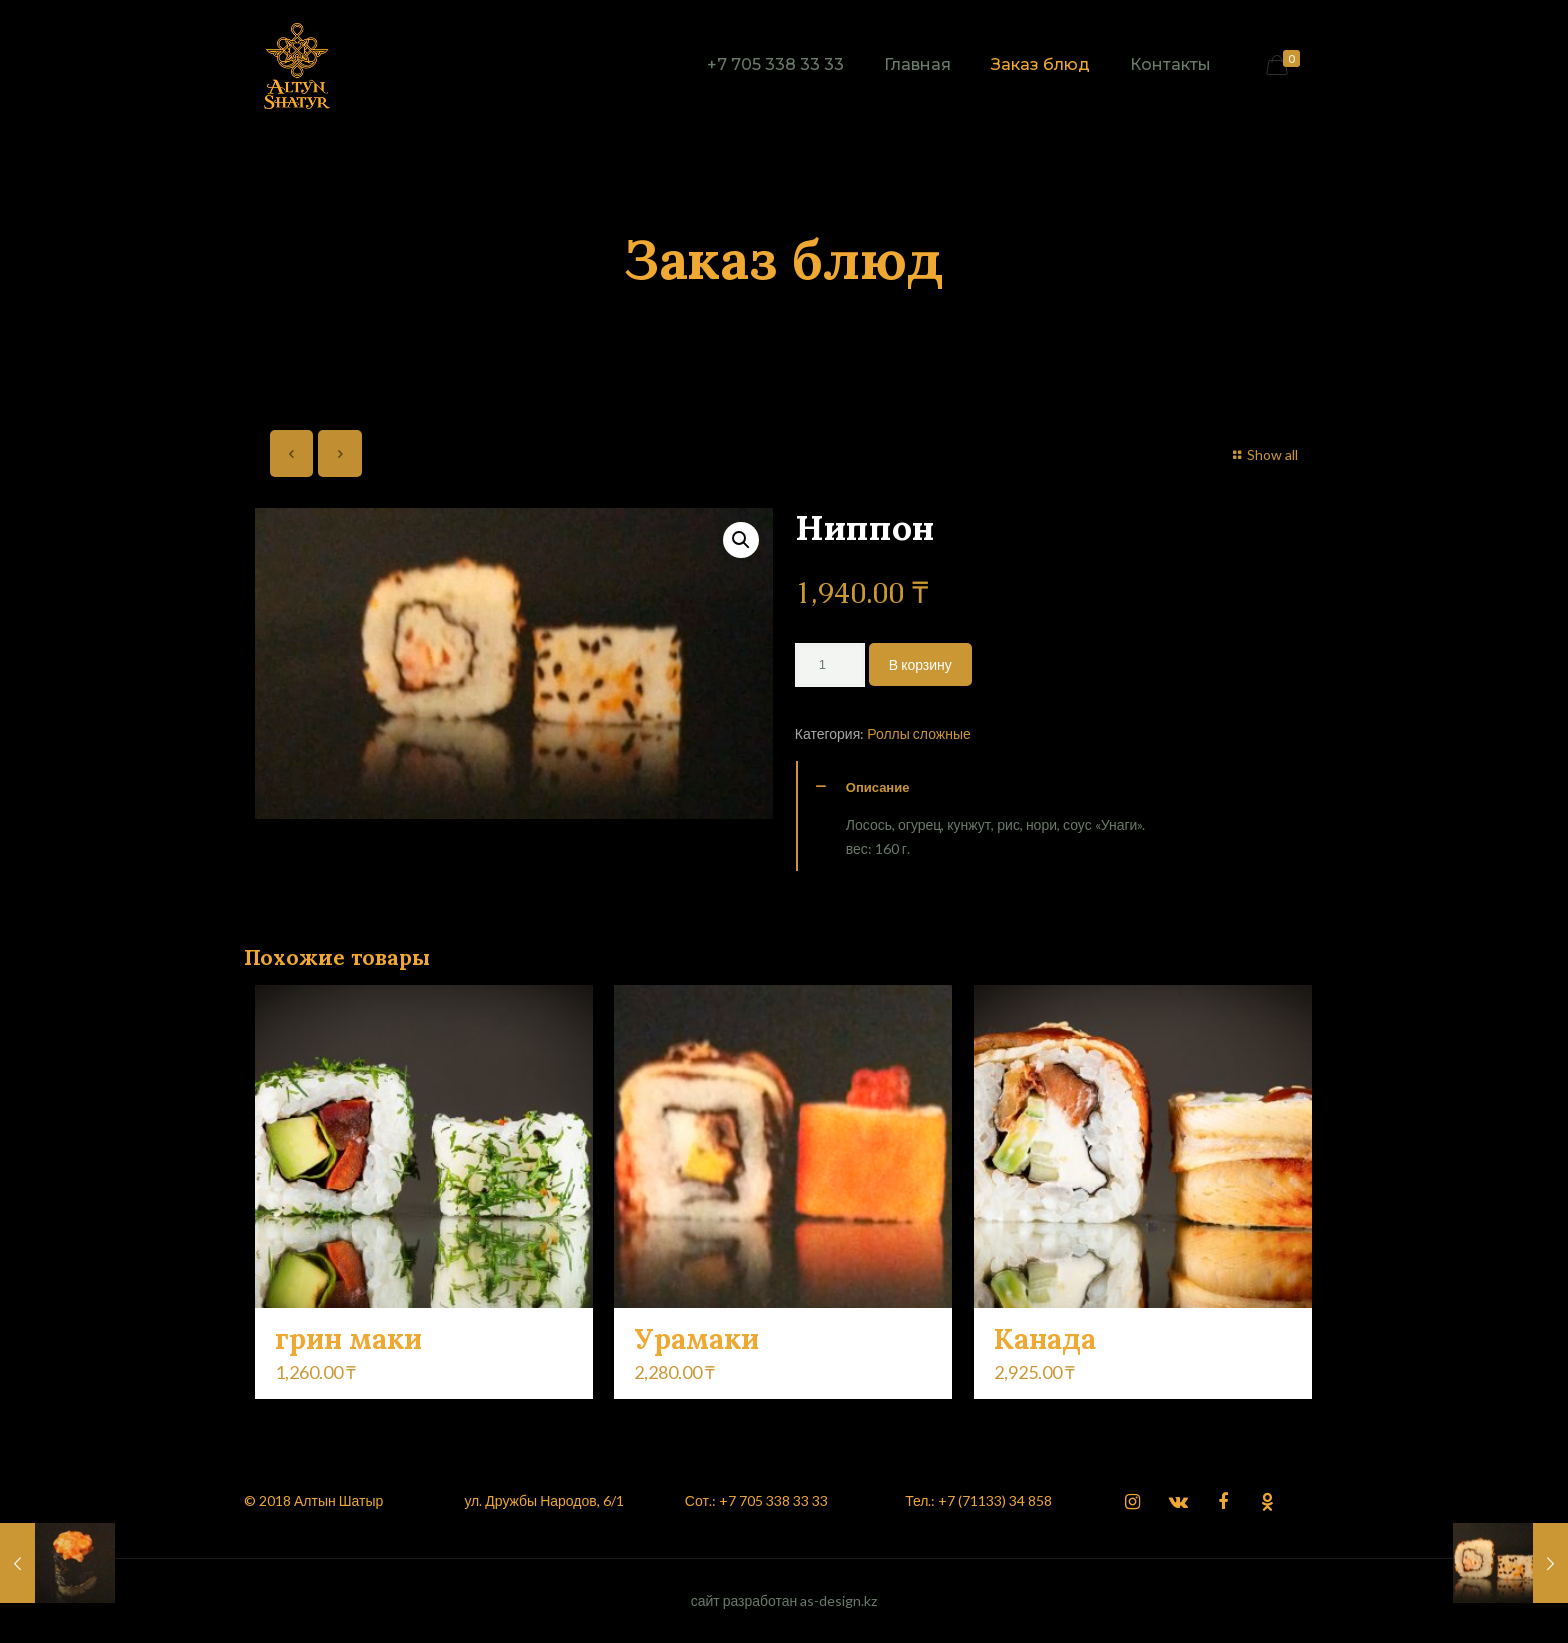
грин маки (348, 1339)
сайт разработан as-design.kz (784, 1600)
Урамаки (696, 1339)
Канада (1045, 1339)
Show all (1263, 454)
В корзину (920, 664)
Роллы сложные (919, 733)
